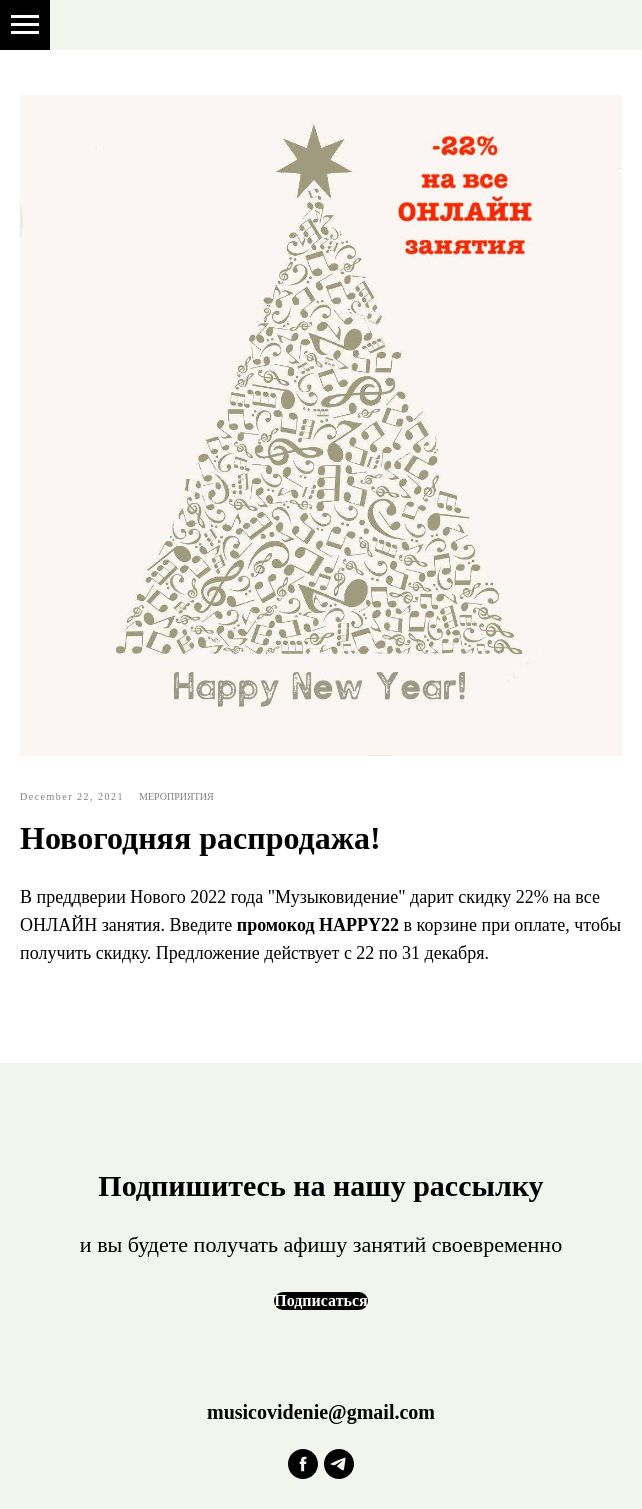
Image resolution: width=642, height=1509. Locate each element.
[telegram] (339, 1464)
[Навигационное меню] (25, 25)
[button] (320, 1301)
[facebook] (303, 1464)
